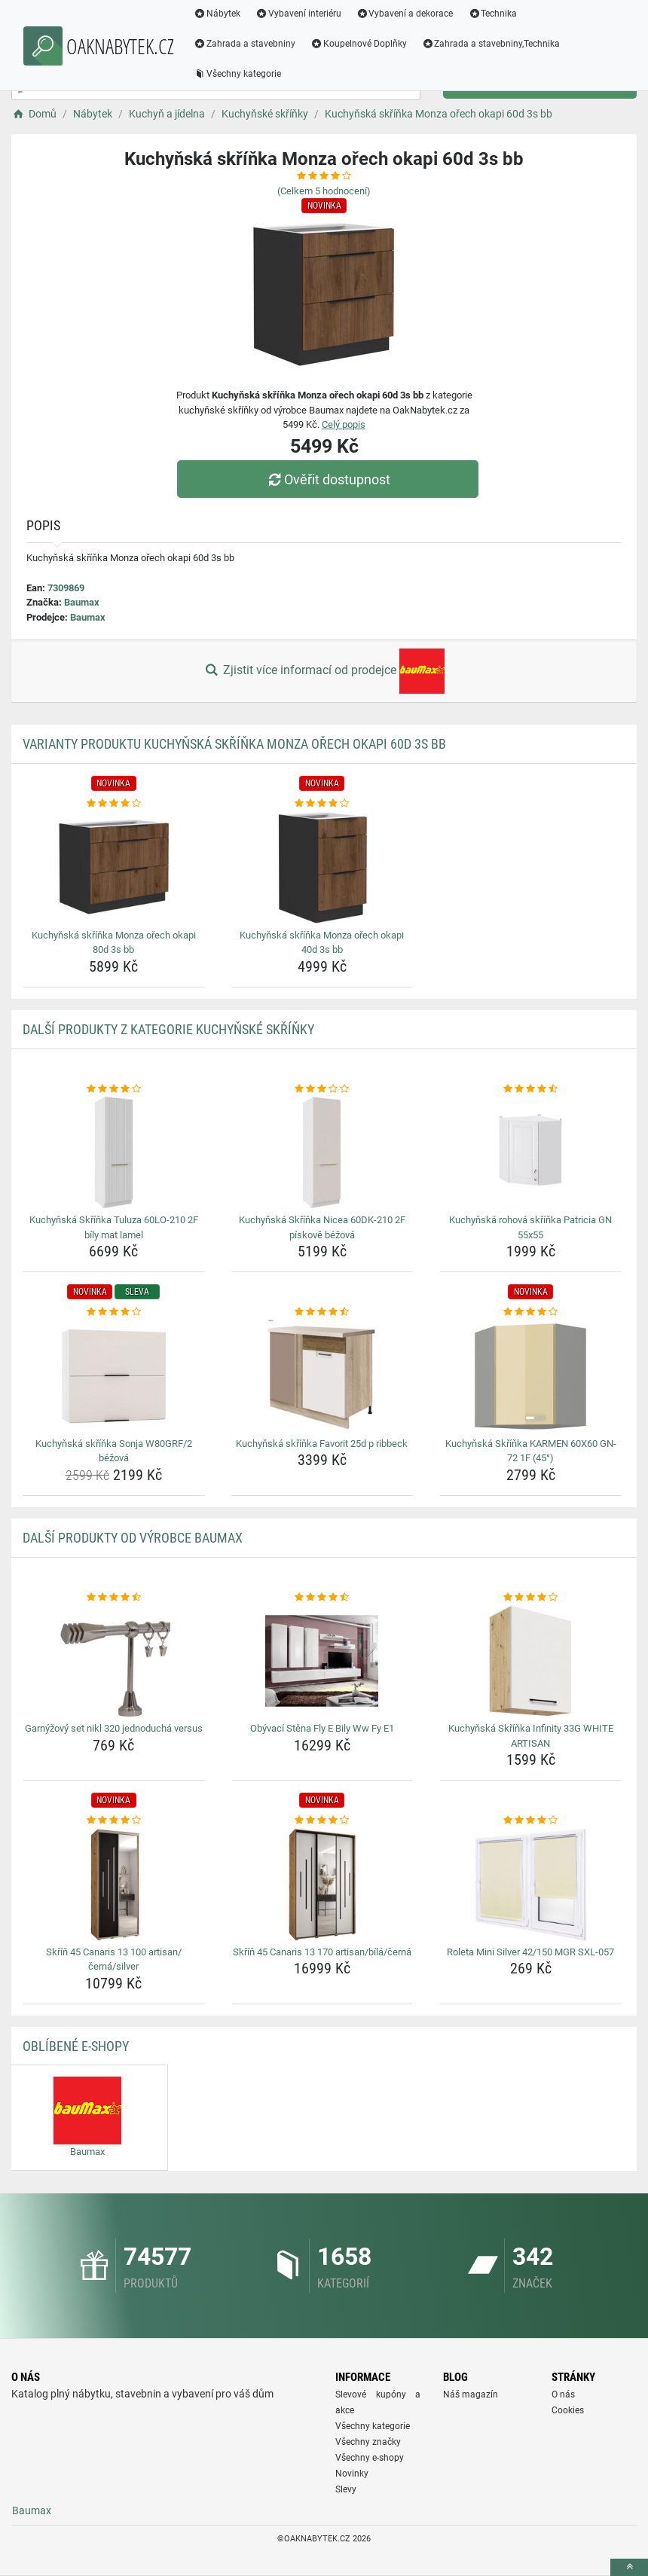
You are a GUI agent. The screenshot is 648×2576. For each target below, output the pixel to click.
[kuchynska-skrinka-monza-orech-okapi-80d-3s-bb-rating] (113, 803)
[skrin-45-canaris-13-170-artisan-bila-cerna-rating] (322, 1820)
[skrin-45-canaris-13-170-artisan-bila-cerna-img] (322, 1884)
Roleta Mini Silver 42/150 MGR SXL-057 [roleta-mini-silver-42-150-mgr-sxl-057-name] (530, 1952)
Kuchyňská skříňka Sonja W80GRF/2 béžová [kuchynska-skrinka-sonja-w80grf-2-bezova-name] (113, 1451)
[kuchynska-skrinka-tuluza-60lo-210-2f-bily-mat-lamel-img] (113, 1152)
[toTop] (629, 2567)
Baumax (81, 602)
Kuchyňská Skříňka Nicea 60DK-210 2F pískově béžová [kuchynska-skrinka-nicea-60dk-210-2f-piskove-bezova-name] (322, 1227)
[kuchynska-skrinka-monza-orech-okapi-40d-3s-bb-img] (322, 867)
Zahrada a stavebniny (244, 43)
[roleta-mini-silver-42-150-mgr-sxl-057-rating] (530, 1820)
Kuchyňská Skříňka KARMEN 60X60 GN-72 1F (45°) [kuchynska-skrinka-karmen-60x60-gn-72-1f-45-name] (530, 1451)
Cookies (568, 2410)
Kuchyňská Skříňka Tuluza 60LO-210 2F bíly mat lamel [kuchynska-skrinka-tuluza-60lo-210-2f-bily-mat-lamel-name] (113, 1227)
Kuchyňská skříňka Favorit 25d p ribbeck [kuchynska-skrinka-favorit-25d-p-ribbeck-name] (322, 1443)
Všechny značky (368, 2442)
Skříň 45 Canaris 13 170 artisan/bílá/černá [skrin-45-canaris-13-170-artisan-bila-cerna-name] (322, 1952)
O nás (563, 2394)
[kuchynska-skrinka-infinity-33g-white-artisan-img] (530, 1660)
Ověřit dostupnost (327, 479)
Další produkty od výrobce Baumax (133, 1538)
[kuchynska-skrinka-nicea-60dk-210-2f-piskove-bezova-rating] (322, 1089)
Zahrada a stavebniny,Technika (491, 43)
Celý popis (343, 424)
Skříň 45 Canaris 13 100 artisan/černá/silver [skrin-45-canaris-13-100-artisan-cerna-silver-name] (114, 1959)
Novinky (351, 2473)
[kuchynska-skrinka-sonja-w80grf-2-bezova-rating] (113, 1312)
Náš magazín (470, 2394)
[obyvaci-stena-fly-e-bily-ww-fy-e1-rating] (322, 1597)
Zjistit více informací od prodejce (324, 671)
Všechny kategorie (237, 74)
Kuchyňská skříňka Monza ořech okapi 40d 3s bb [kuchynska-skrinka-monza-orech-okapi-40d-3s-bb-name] (322, 942)
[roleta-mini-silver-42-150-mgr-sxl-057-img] (530, 1884)
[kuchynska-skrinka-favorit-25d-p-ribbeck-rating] (322, 1312)
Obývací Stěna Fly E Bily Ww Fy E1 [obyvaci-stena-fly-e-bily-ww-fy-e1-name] (322, 1728)
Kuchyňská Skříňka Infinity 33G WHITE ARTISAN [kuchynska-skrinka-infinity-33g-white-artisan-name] (530, 1736)
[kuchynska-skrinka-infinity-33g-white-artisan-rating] (530, 1597)
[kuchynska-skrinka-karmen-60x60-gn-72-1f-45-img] (530, 1376)
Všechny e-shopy (369, 2457)
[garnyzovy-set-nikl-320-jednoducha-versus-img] (113, 1660)
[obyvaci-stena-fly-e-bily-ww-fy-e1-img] (322, 1660)
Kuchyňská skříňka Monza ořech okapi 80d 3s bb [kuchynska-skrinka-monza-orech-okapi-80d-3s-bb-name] (114, 942)
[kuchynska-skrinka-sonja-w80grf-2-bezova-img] (113, 1376)
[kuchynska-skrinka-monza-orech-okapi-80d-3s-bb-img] (113, 867)
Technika (492, 13)
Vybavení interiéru (298, 13)
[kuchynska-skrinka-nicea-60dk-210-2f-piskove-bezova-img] (322, 1152)
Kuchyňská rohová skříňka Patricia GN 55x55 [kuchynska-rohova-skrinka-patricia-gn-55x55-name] (530, 1227)
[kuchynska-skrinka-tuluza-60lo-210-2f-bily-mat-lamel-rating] (113, 1089)
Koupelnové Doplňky (358, 43)
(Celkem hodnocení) (324, 191)
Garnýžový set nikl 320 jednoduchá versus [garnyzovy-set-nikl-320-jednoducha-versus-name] (114, 1728)
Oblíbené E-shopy (76, 2046)
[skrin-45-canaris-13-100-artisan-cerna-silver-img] (113, 1884)
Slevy (345, 2489)
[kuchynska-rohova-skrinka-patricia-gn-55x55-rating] (530, 1089)
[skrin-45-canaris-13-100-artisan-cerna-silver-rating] (113, 1820)
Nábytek (217, 13)
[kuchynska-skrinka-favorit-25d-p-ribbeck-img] (322, 1376)
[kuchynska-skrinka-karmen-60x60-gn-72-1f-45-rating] (530, 1312)
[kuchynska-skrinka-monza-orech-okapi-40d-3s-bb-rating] (322, 803)
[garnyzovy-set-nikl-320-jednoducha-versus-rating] (113, 1597)
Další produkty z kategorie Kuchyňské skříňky (168, 1029)
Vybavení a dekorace (405, 13)
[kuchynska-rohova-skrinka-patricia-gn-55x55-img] (530, 1152)
